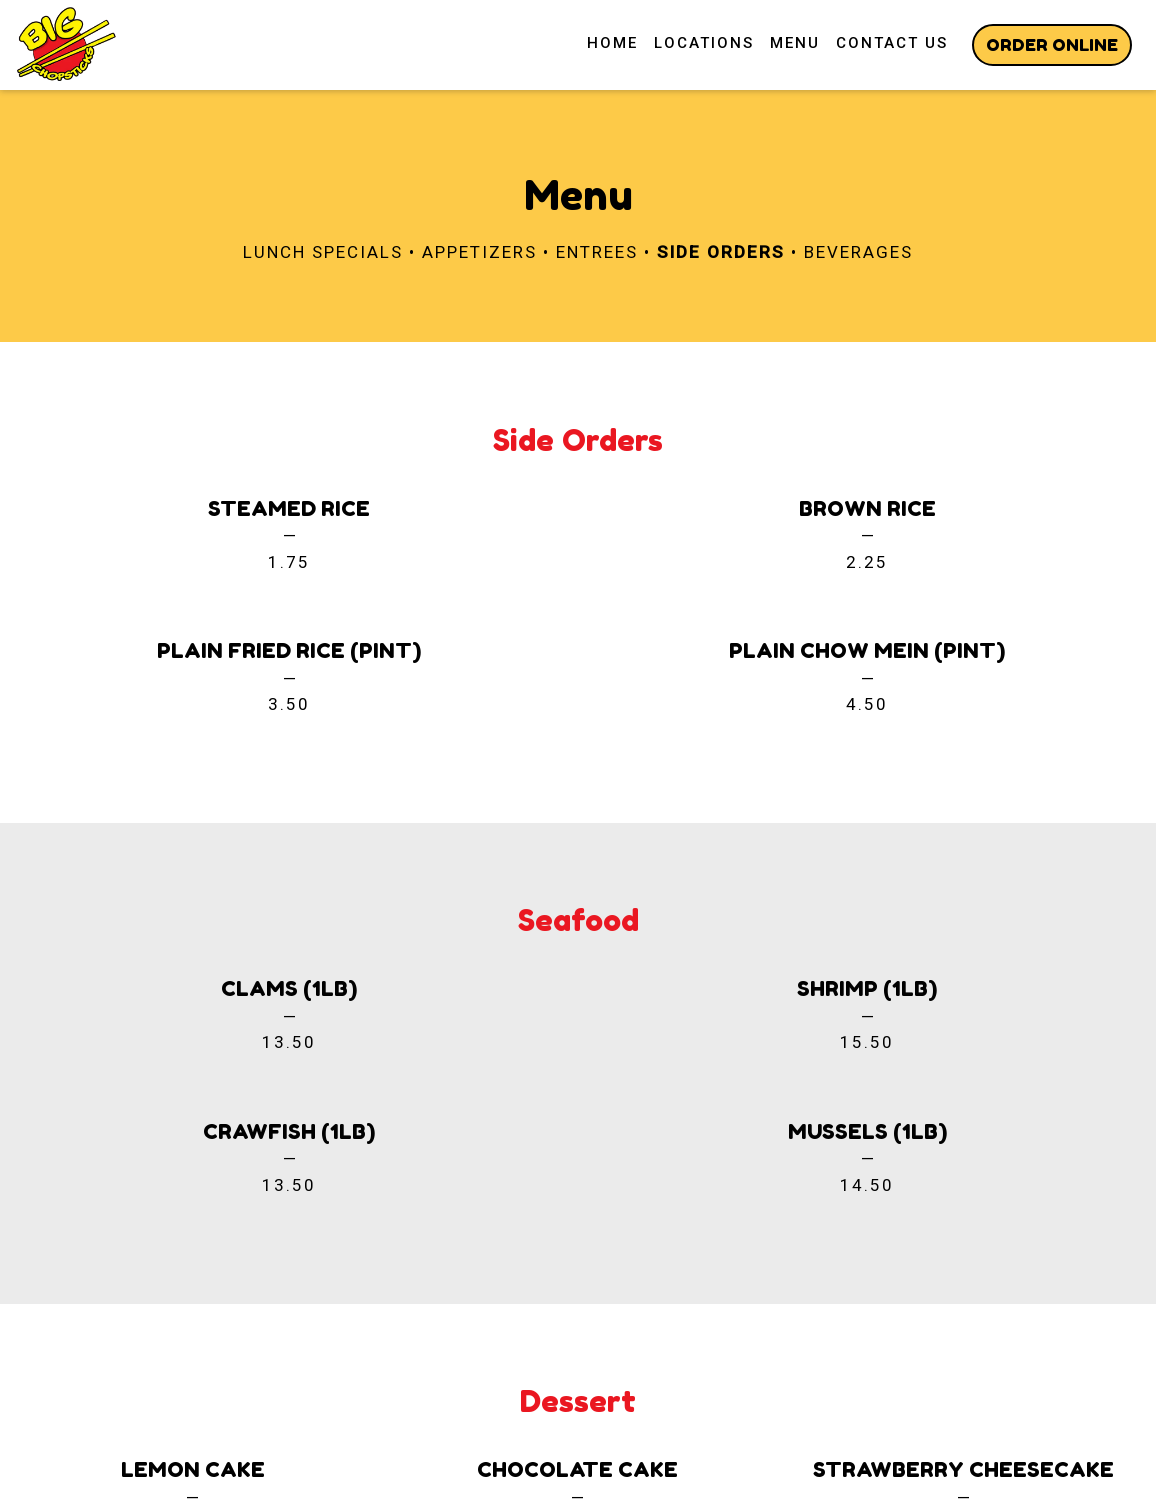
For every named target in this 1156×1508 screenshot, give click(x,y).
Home (612, 43)
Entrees (597, 252)
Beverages (858, 252)
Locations (704, 43)
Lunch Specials (323, 252)
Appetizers (479, 252)
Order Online (1052, 44)
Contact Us (892, 43)
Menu (795, 43)
